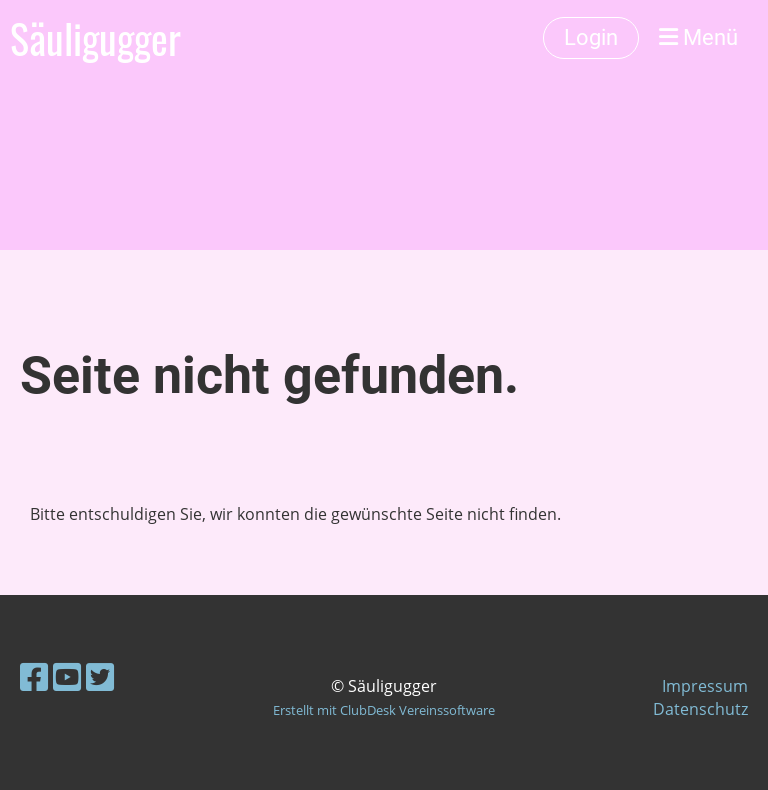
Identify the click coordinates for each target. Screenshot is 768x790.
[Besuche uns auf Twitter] (100, 676)
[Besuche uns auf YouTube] (67, 676)
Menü (698, 37)
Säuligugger (95, 38)
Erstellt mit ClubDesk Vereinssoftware (384, 710)
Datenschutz (700, 709)
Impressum (705, 686)
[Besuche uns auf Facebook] (34, 676)
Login (591, 37)
